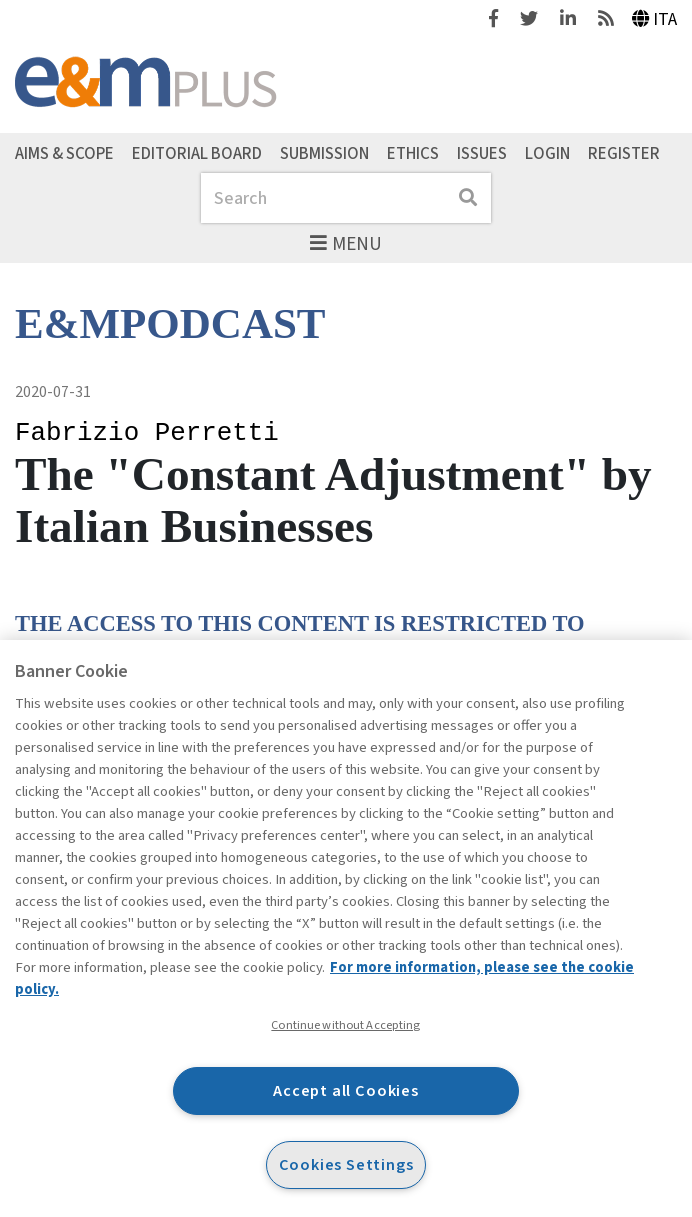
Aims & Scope (64, 153)
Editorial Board (197, 153)
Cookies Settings (346, 1164)
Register (624, 153)
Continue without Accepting (345, 1025)
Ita (655, 19)
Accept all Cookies (346, 1090)
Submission (324, 153)
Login (547, 153)
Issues (482, 153)
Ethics (413, 153)
